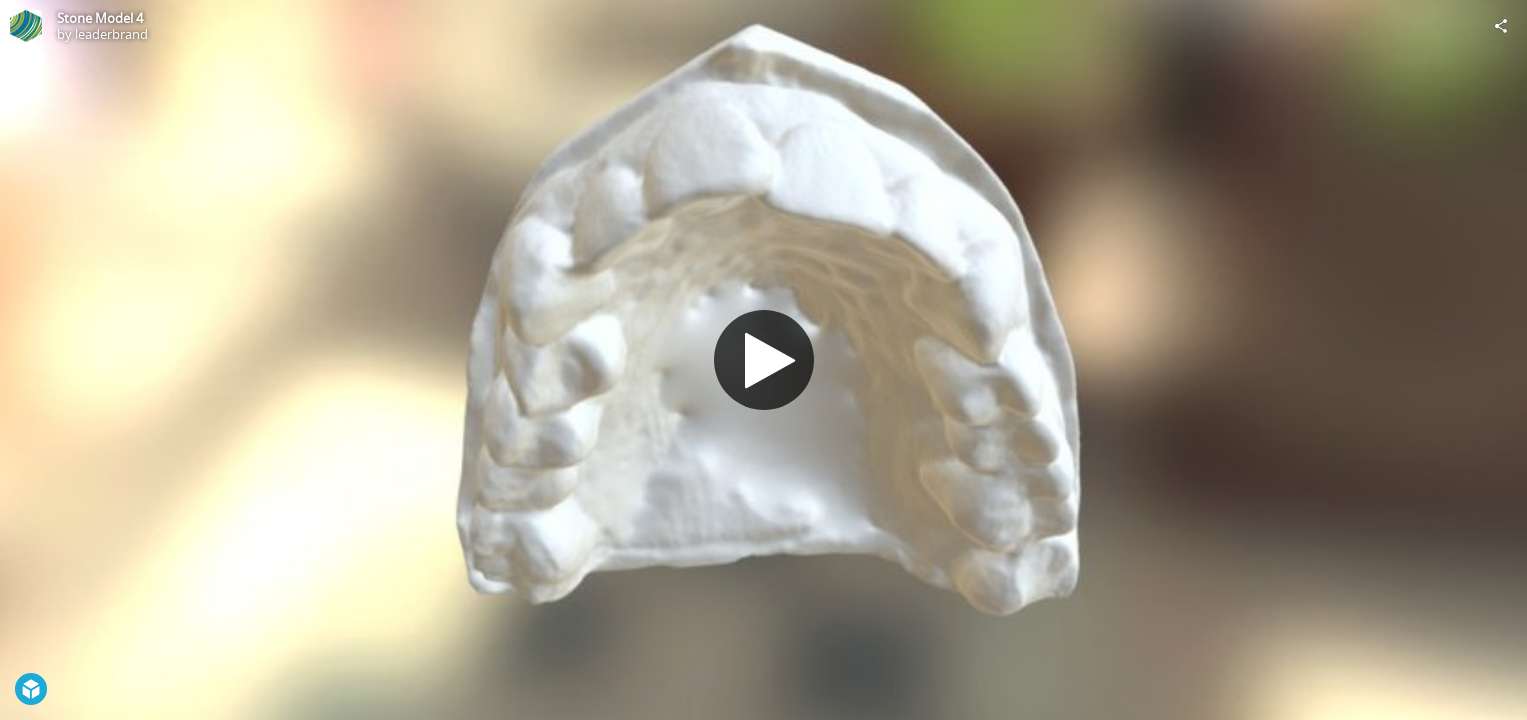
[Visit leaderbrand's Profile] (26, 26)
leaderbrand (111, 34)
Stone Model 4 (100, 18)
